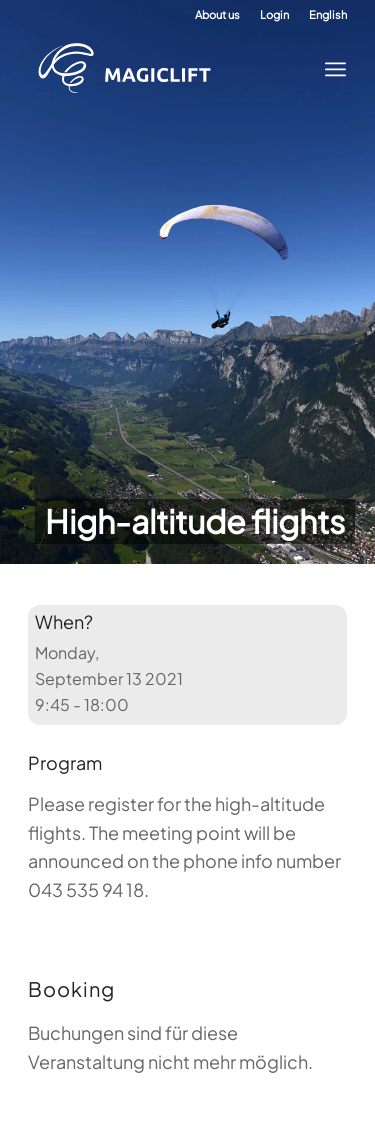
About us (217, 14)
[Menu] (329, 69)
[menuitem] (217, 15)
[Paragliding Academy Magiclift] (172, 69)
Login (274, 14)
